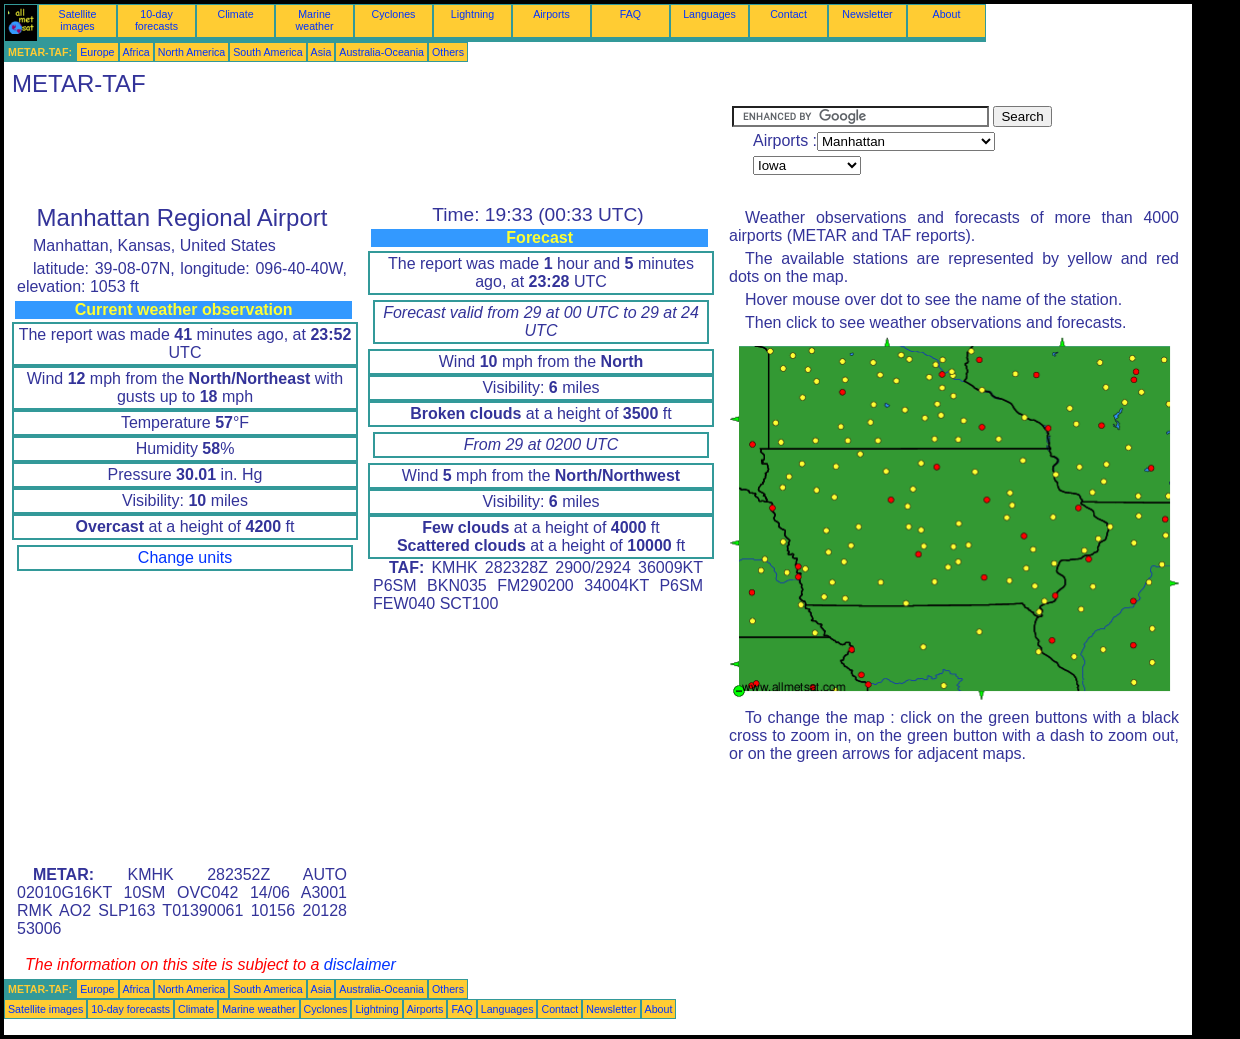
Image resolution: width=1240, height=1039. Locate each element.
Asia (321, 52)
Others (448, 52)
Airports (551, 14)
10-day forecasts (156, 20)
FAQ (630, 14)
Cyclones (394, 14)
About (947, 14)
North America (192, 52)
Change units (185, 557)
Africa (136, 52)
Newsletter (867, 14)
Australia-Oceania (381, 52)
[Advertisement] (368, 151)
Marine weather (315, 20)
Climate (235, 14)
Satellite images (78, 20)
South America (267, 52)
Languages (709, 14)
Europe (97, 52)
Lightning (472, 14)
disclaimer (360, 964)
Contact (788, 14)
